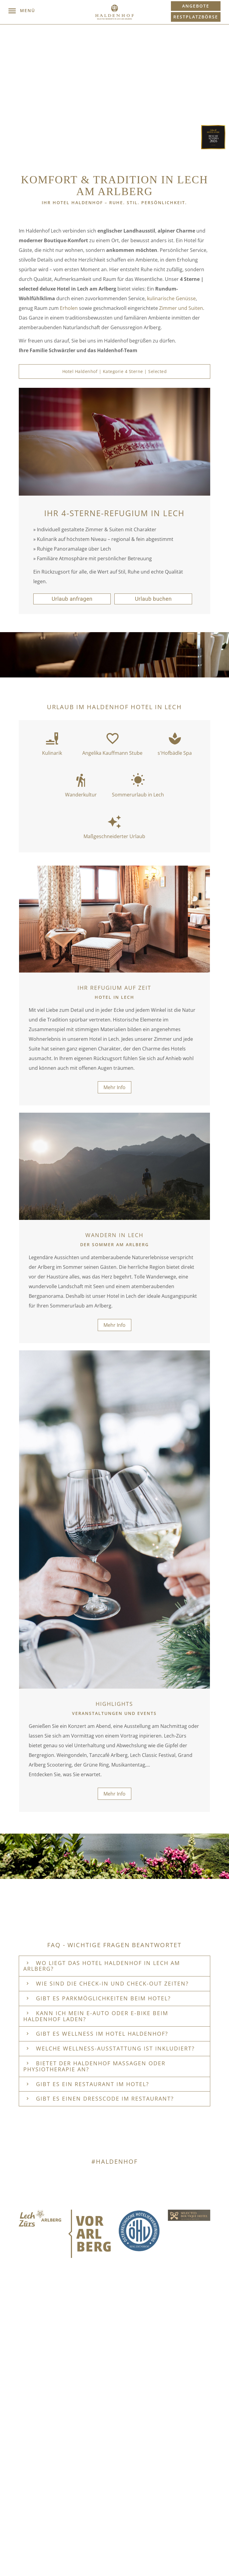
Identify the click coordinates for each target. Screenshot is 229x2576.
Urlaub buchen (153, 599)
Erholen (69, 308)
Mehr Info (114, 1087)
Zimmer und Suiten (181, 308)
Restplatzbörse (195, 17)
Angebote (195, 6)
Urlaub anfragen (72, 599)
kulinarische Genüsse (171, 298)
